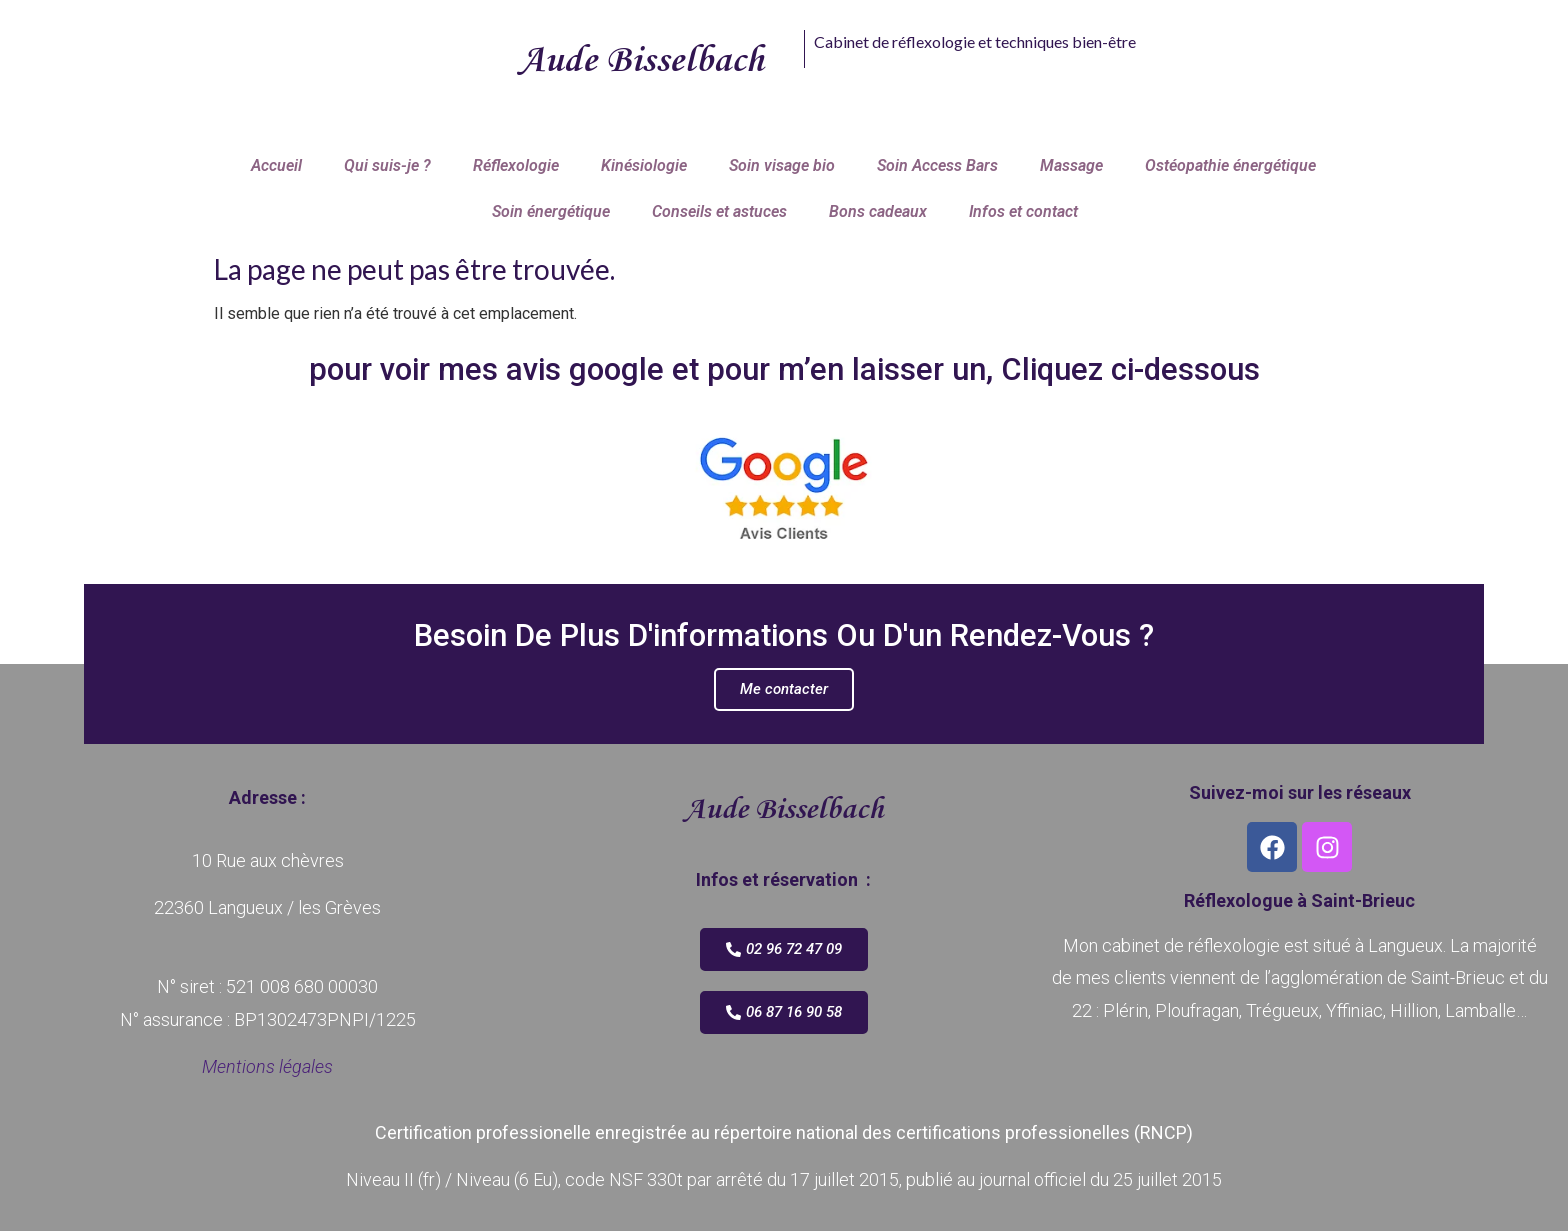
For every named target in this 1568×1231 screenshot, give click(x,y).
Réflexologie (516, 165)
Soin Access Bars (937, 165)
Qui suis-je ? (387, 165)
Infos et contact (1023, 211)
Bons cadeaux (878, 211)
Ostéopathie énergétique (1230, 165)
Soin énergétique (551, 211)
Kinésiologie (644, 165)
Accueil (276, 165)
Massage (1071, 165)
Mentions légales (267, 1066)
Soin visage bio (782, 165)
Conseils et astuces (719, 211)
